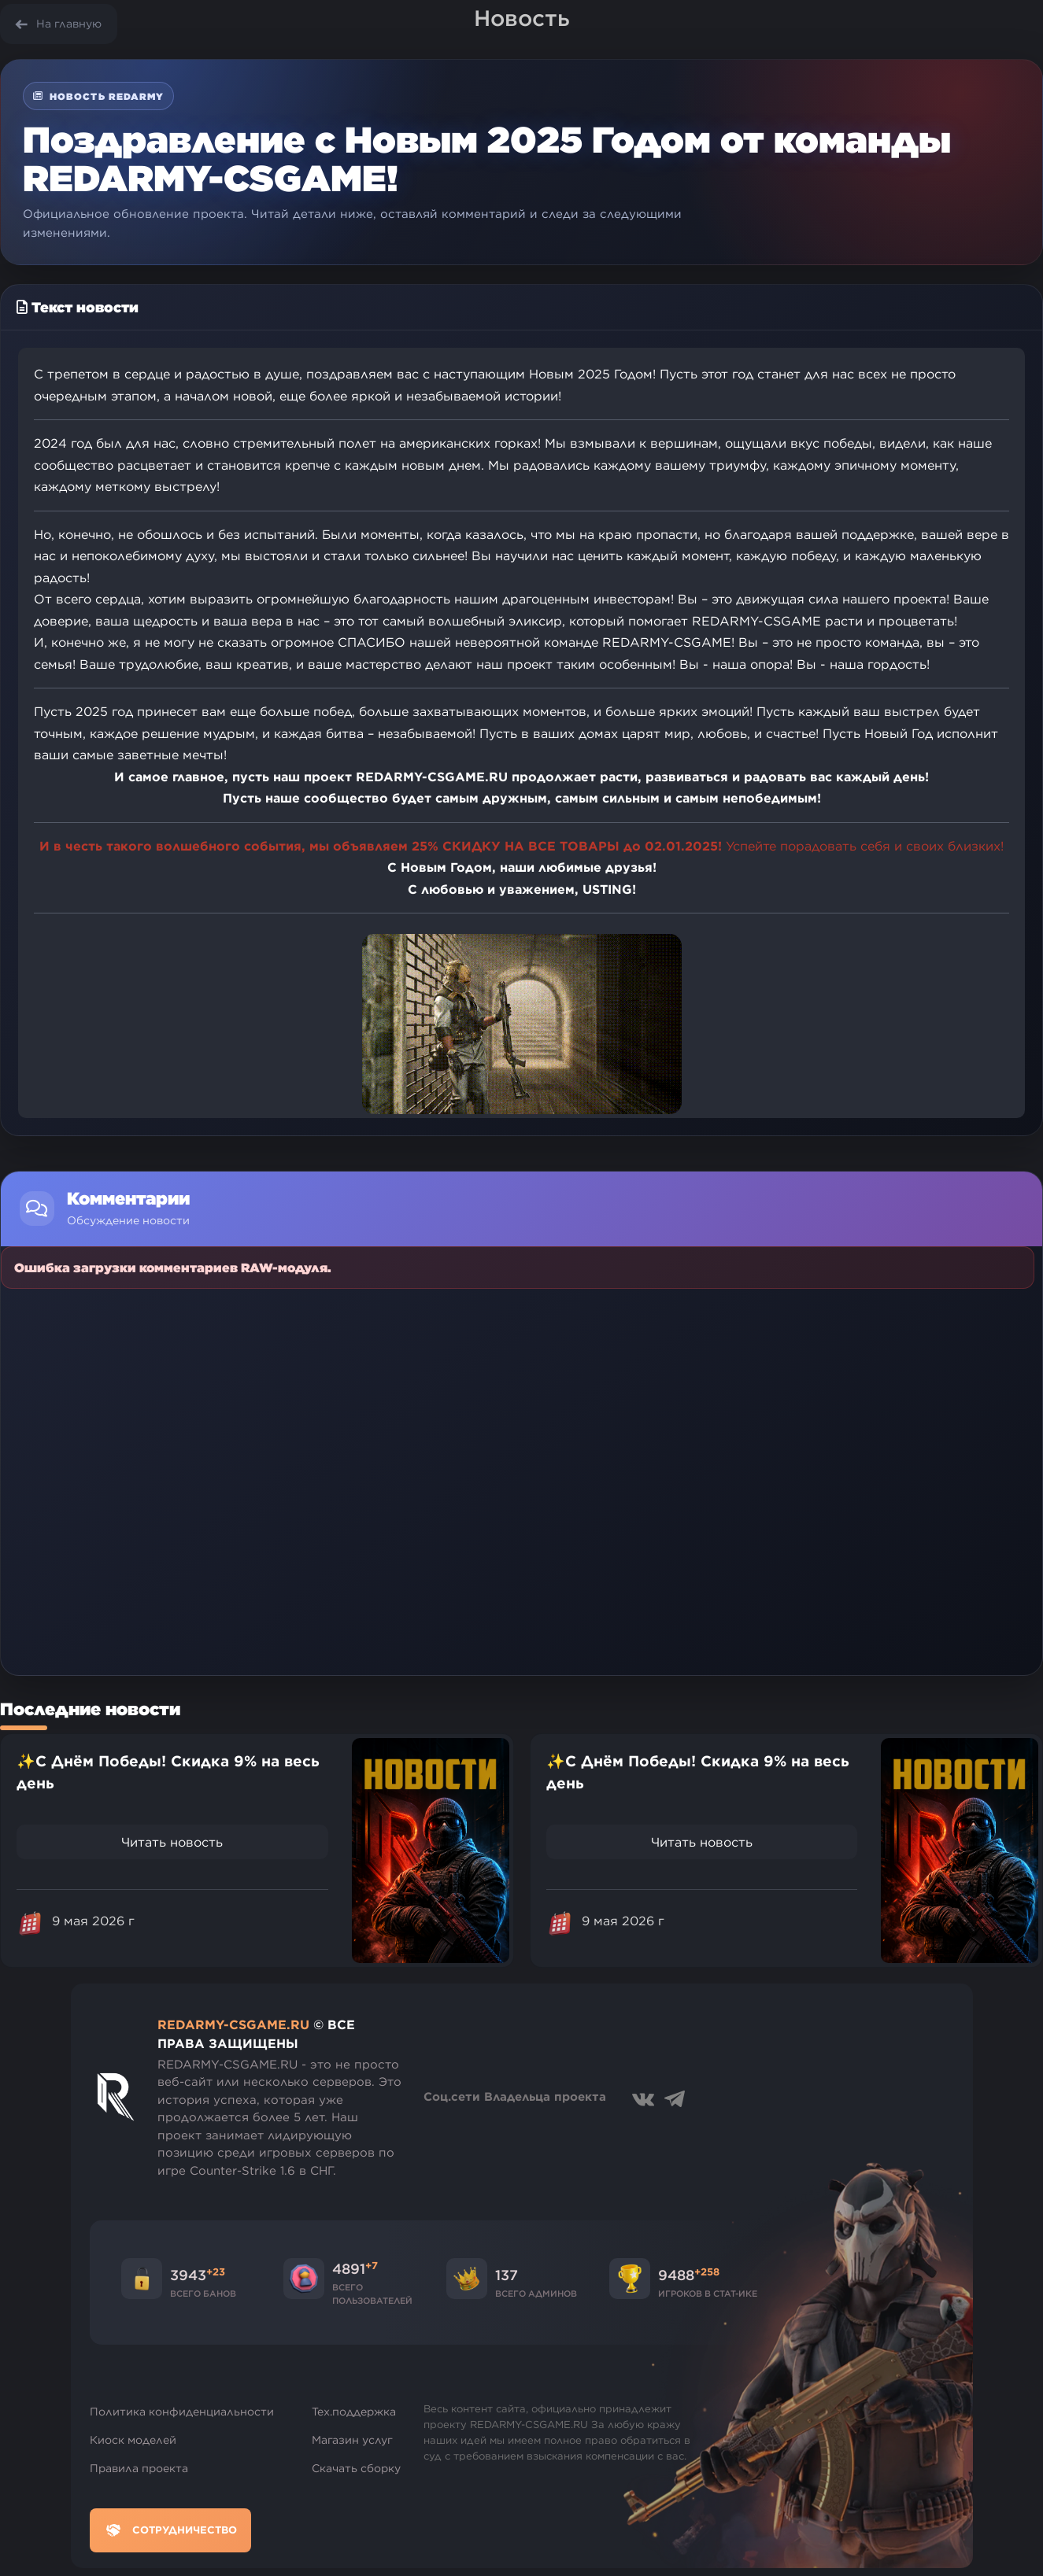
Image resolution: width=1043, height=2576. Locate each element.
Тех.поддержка (354, 2411)
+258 (706, 2271)
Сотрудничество (170, 2530)
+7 (371, 2265)
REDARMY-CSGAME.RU (233, 2024)
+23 (215, 2271)
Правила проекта (139, 2468)
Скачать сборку (356, 2468)
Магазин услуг (352, 2440)
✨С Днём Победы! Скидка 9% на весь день (168, 1772)
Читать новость (172, 1842)
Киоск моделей (133, 2440)
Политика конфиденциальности (182, 2411)
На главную (69, 24)
